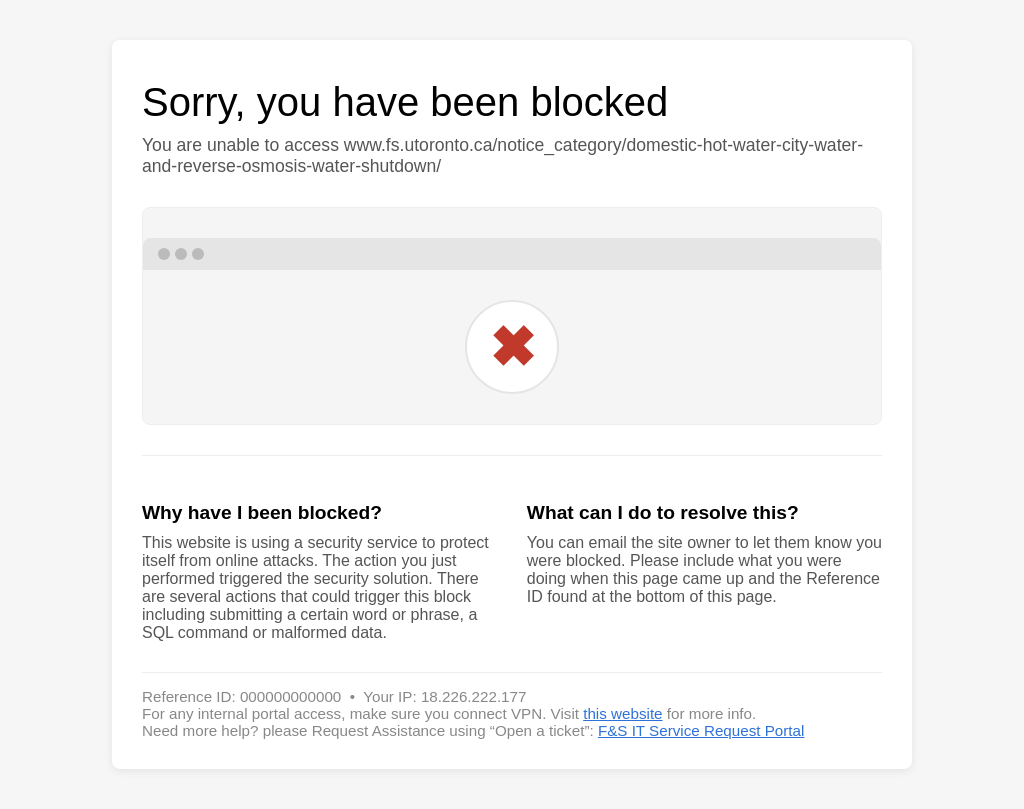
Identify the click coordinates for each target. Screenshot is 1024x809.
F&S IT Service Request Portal (701, 730)
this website (622, 713)
